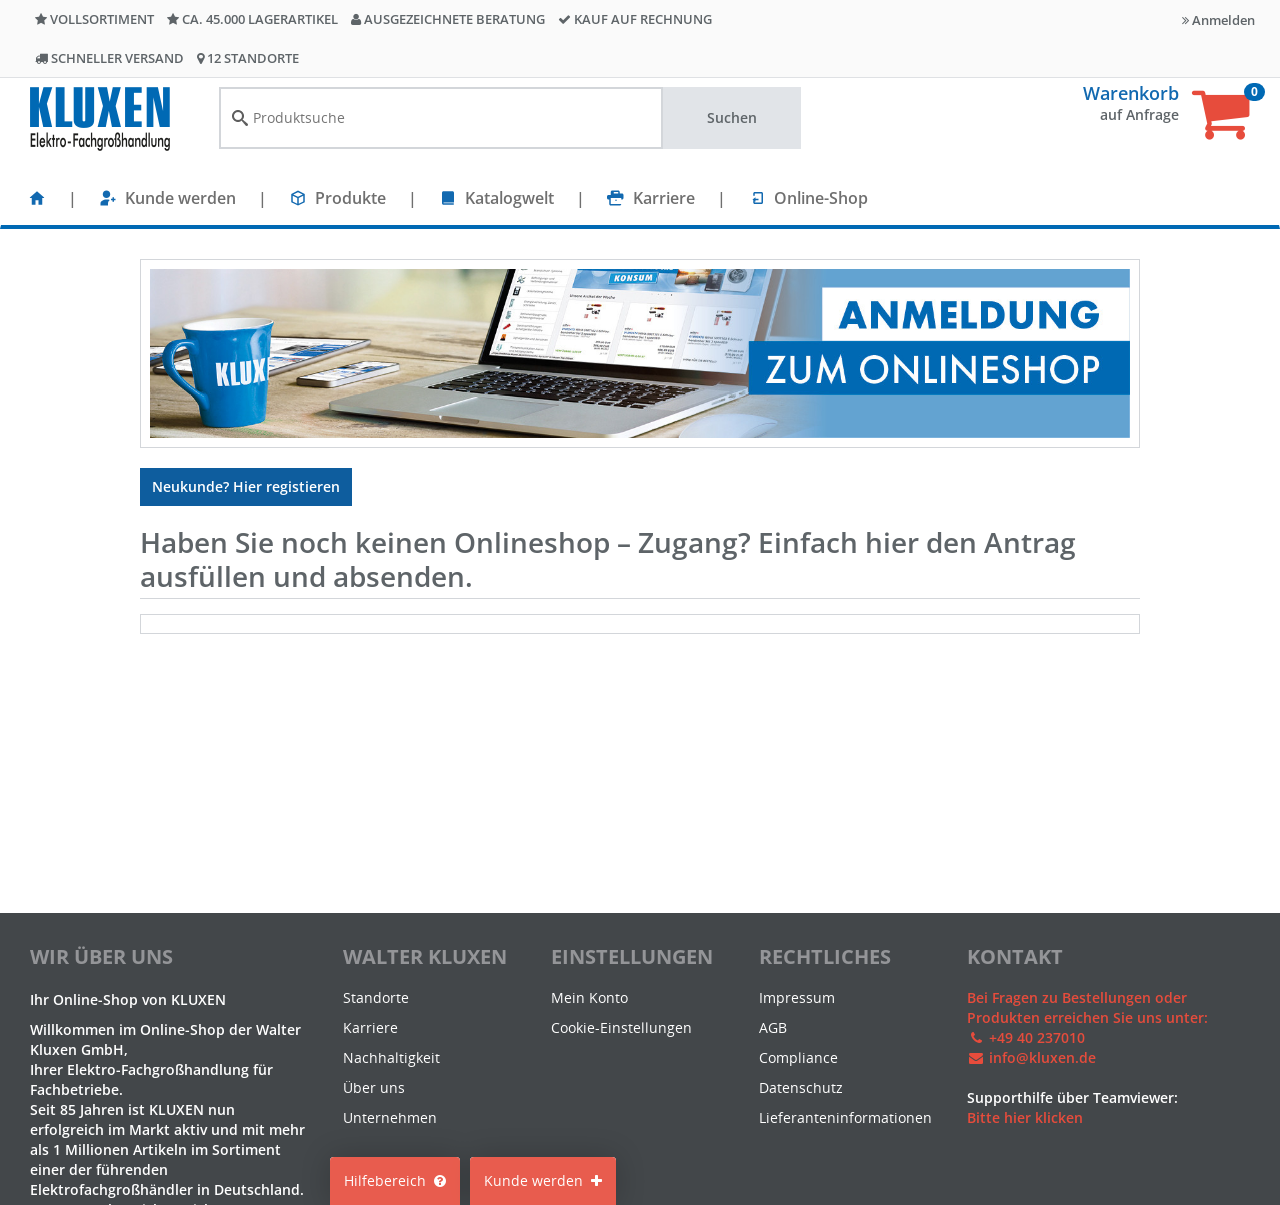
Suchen (732, 117)
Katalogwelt (509, 198)
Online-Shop (821, 198)
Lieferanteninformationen (845, 1117)
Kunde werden (180, 198)
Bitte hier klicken (1025, 1117)
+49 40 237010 (1037, 1037)
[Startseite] (37, 198)
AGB (773, 1027)
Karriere (664, 198)
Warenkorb (1131, 93)
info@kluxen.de (1042, 1057)
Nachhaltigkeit (391, 1057)
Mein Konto (589, 997)
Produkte (350, 198)
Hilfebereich (395, 1180)
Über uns (374, 1087)
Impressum (797, 997)
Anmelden (1218, 20)
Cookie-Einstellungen (621, 1027)
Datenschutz (801, 1087)
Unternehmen (390, 1117)
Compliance (798, 1057)
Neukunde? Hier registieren (246, 486)
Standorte (376, 997)
